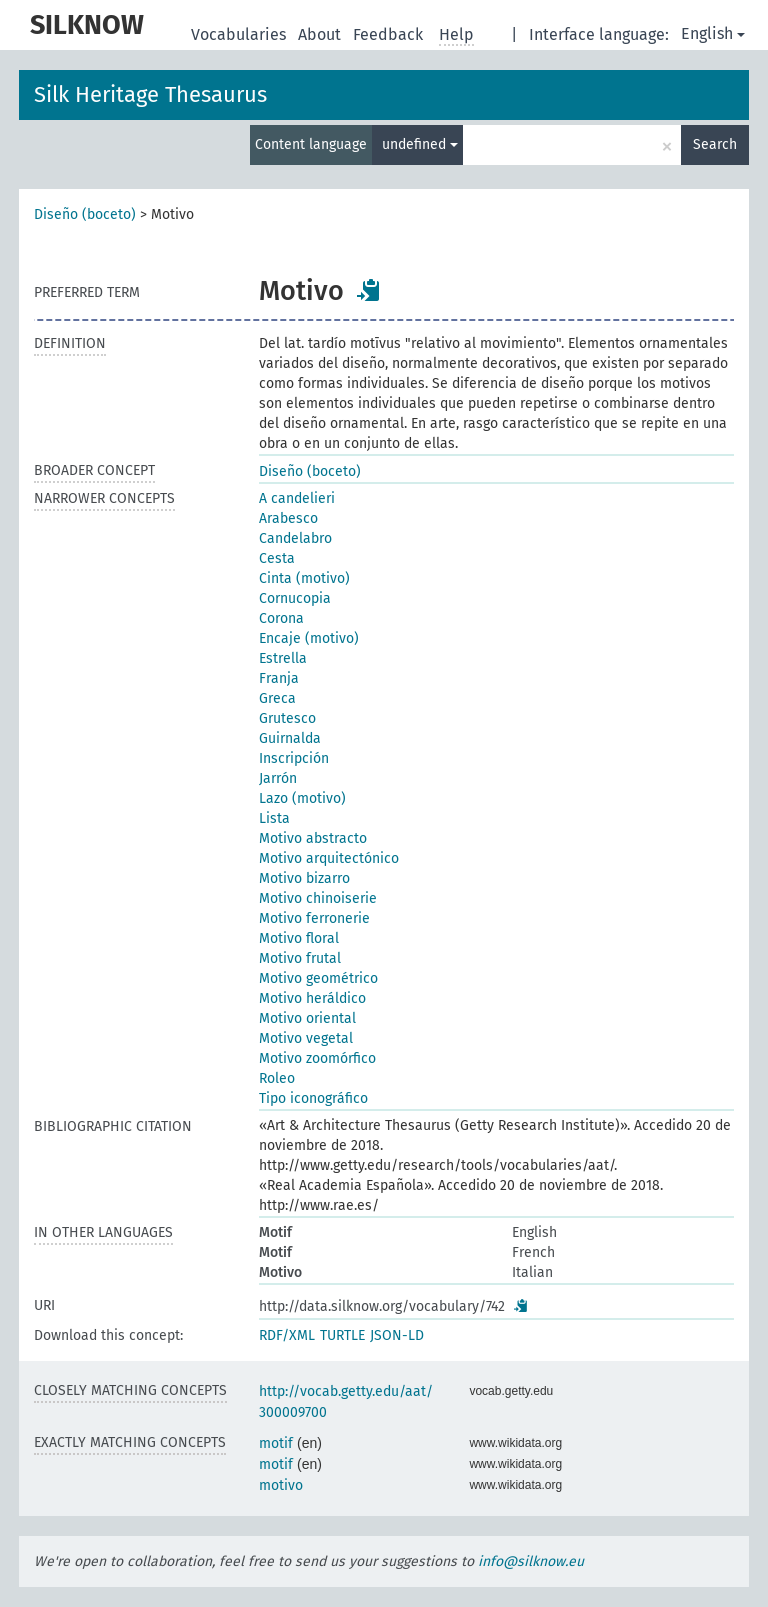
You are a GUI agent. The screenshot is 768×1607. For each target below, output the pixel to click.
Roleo (277, 1078)
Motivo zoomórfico (317, 1058)
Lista (274, 818)
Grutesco (287, 718)
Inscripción (294, 758)
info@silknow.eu (531, 1561)
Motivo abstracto (313, 838)
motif (276, 1443)
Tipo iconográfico (313, 1098)
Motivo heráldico (312, 998)
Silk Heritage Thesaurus (150, 94)
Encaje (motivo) (309, 638)
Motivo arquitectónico (329, 858)
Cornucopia (295, 598)
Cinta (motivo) (304, 578)
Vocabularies (240, 34)
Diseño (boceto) (85, 214)
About (321, 34)
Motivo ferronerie (314, 918)
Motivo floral (299, 938)
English (713, 33)
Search (715, 144)
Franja (279, 678)
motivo (281, 1485)
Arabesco (288, 518)
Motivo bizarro (304, 878)
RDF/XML (287, 1335)
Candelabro (295, 538)
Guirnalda (290, 738)
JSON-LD (397, 1335)
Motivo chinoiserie (318, 898)
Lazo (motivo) (302, 798)
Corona (281, 618)
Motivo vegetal (306, 1038)
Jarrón (278, 778)
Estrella (283, 658)
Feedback (390, 34)
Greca (277, 698)
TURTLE (342, 1335)
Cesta (277, 558)
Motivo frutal (300, 958)
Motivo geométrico (318, 978)
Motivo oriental (307, 1018)
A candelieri (297, 498)
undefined (420, 144)
